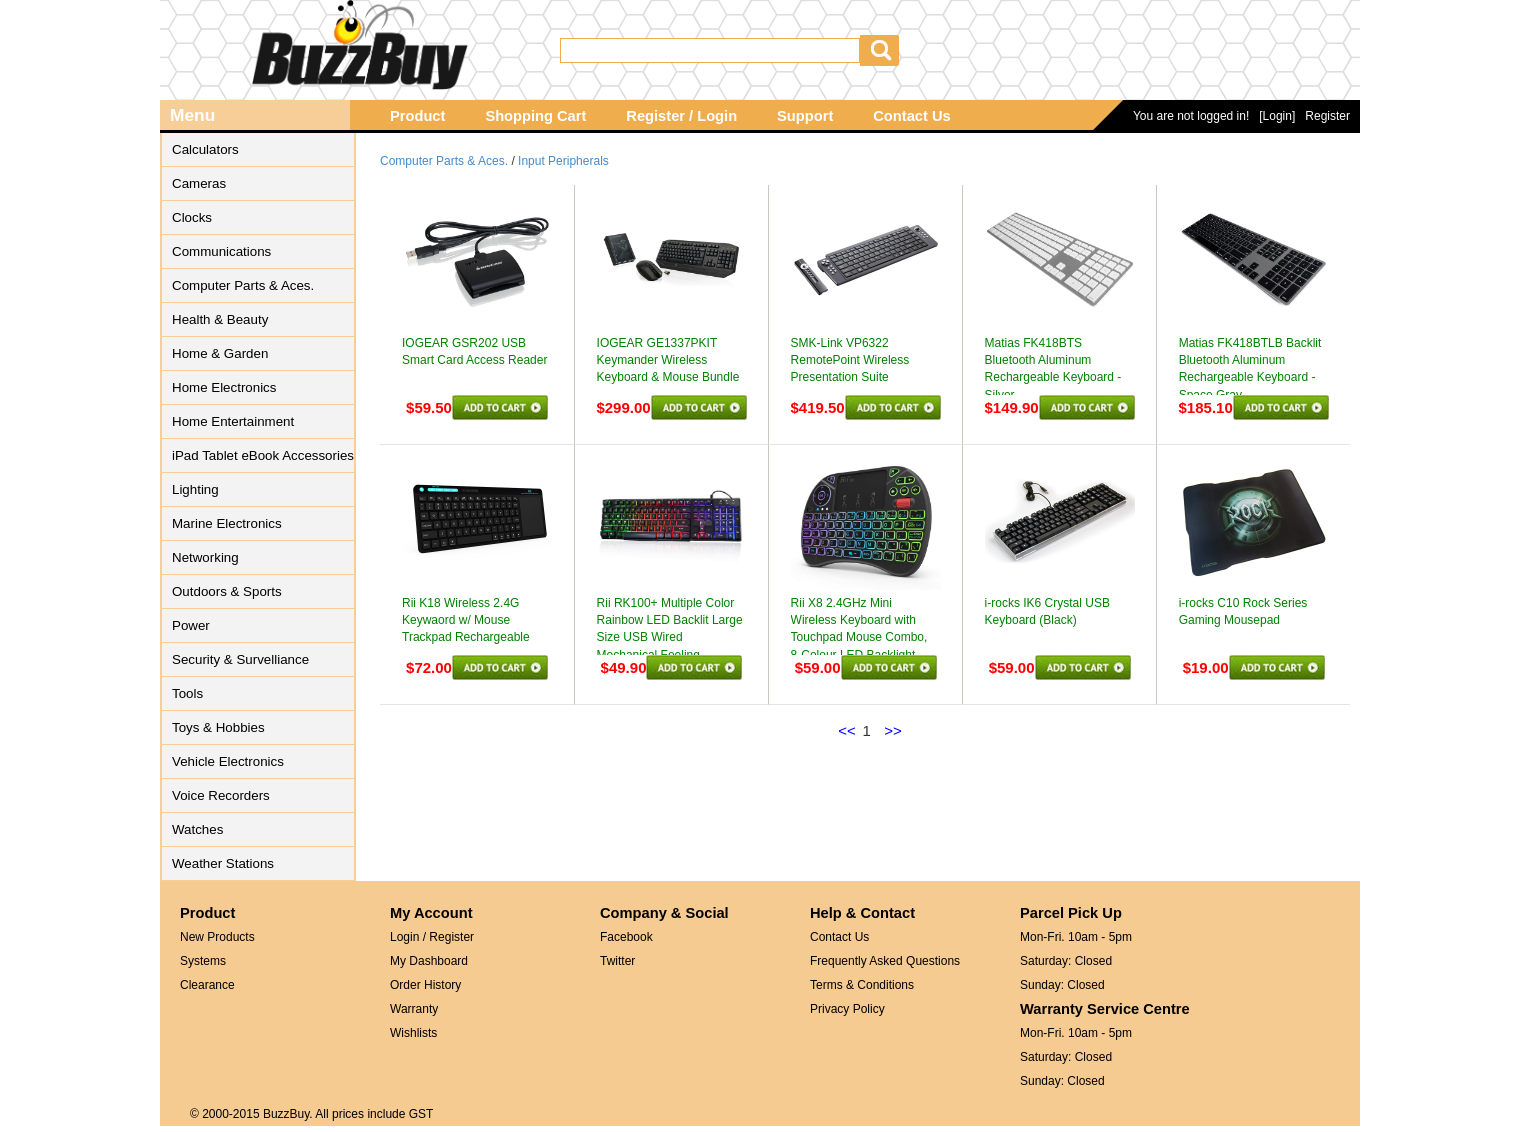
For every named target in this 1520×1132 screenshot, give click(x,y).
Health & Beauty (220, 319)
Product (417, 116)
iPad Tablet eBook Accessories (263, 455)
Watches (197, 829)
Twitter (617, 961)
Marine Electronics (227, 523)
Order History (425, 985)
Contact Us (911, 116)
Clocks (192, 217)
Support (805, 116)
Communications (221, 251)
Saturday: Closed (1066, 961)
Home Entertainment (233, 421)
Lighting (195, 489)
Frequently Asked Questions (885, 961)
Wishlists (413, 1033)
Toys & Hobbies (218, 727)
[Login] (1277, 116)
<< (847, 730)
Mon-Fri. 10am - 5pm (1076, 937)
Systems (203, 961)
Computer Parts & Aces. (243, 285)
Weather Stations (223, 863)
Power (191, 625)
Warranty (414, 1009)
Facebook (626, 937)
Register (1327, 116)
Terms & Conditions (862, 985)
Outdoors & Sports (227, 591)
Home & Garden (220, 353)
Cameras (199, 183)
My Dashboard (429, 961)
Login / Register (432, 937)
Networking (205, 557)
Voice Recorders (221, 795)
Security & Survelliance (240, 659)
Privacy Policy (847, 1009)
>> (893, 730)
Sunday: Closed (1062, 985)
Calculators (205, 149)
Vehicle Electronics (228, 761)
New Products (217, 937)
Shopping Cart (535, 116)
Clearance (207, 985)
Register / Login (681, 116)
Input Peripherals (563, 161)
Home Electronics (224, 387)
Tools (187, 693)
